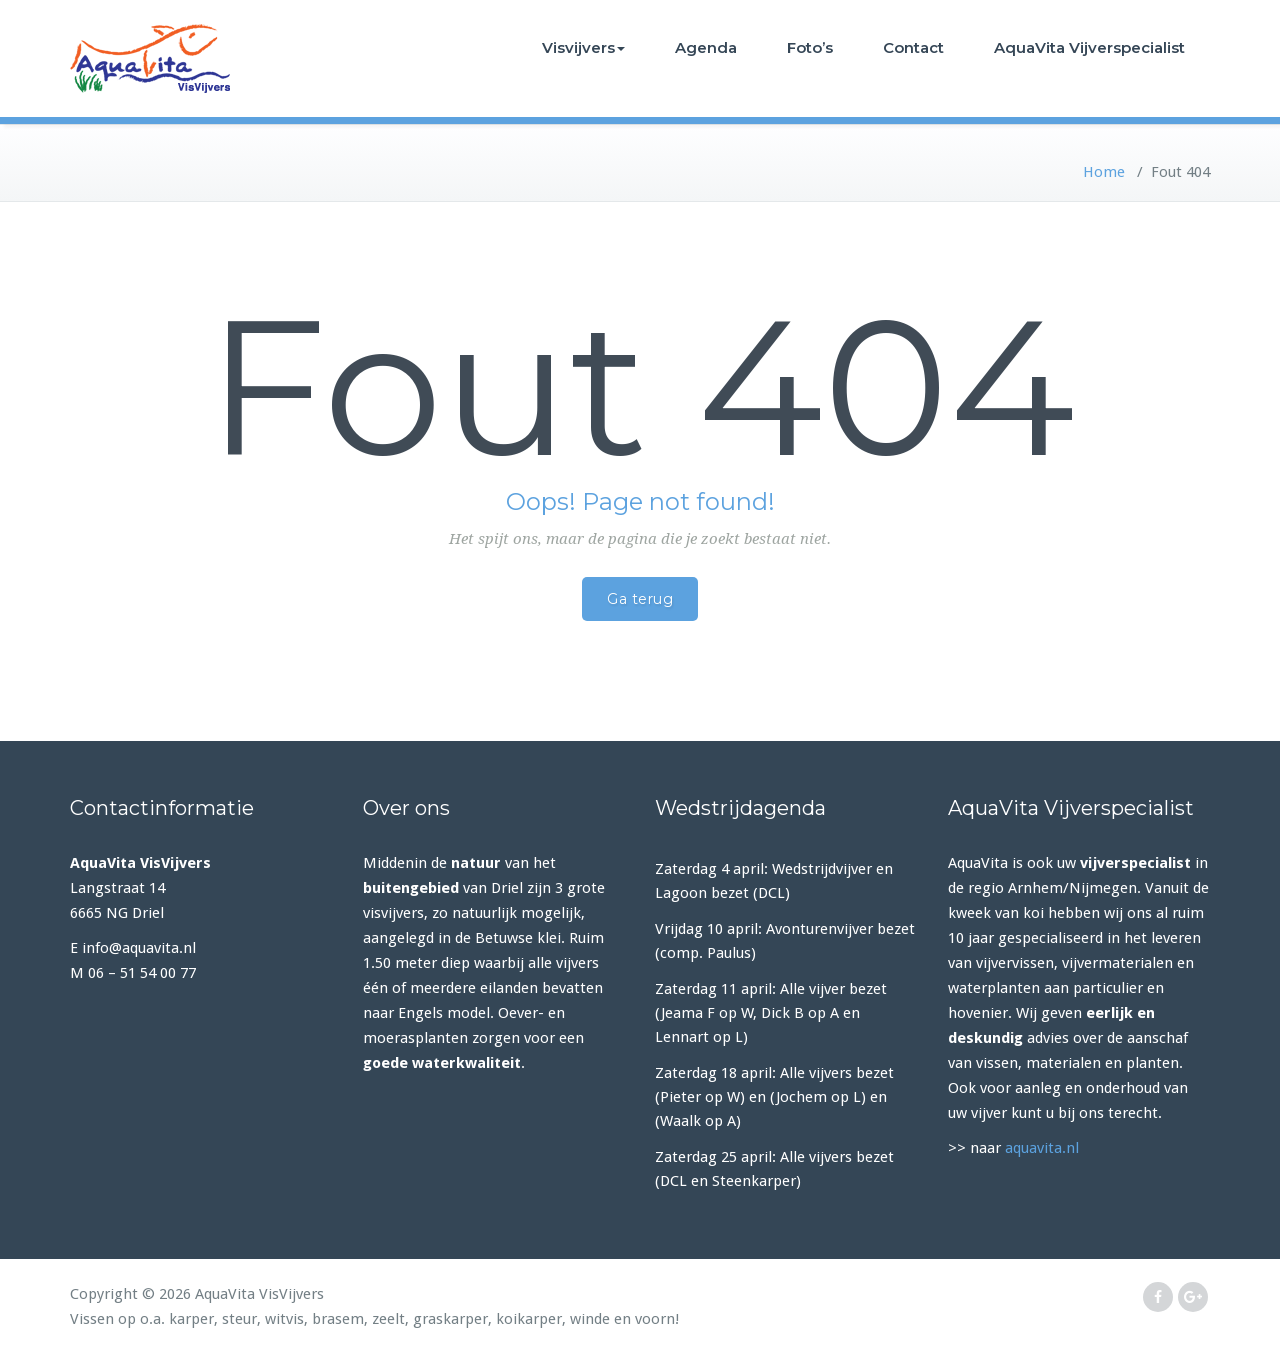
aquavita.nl (1042, 1148)
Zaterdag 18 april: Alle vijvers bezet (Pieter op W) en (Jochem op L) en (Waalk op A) (774, 1097)
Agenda (706, 47)
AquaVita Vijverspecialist (1089, 47)
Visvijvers (583, 47)
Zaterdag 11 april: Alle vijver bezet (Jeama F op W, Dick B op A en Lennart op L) (771, 1013)
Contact (913, 47)
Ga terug (640, 599)
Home (1104, 172)
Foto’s (810, 47)
